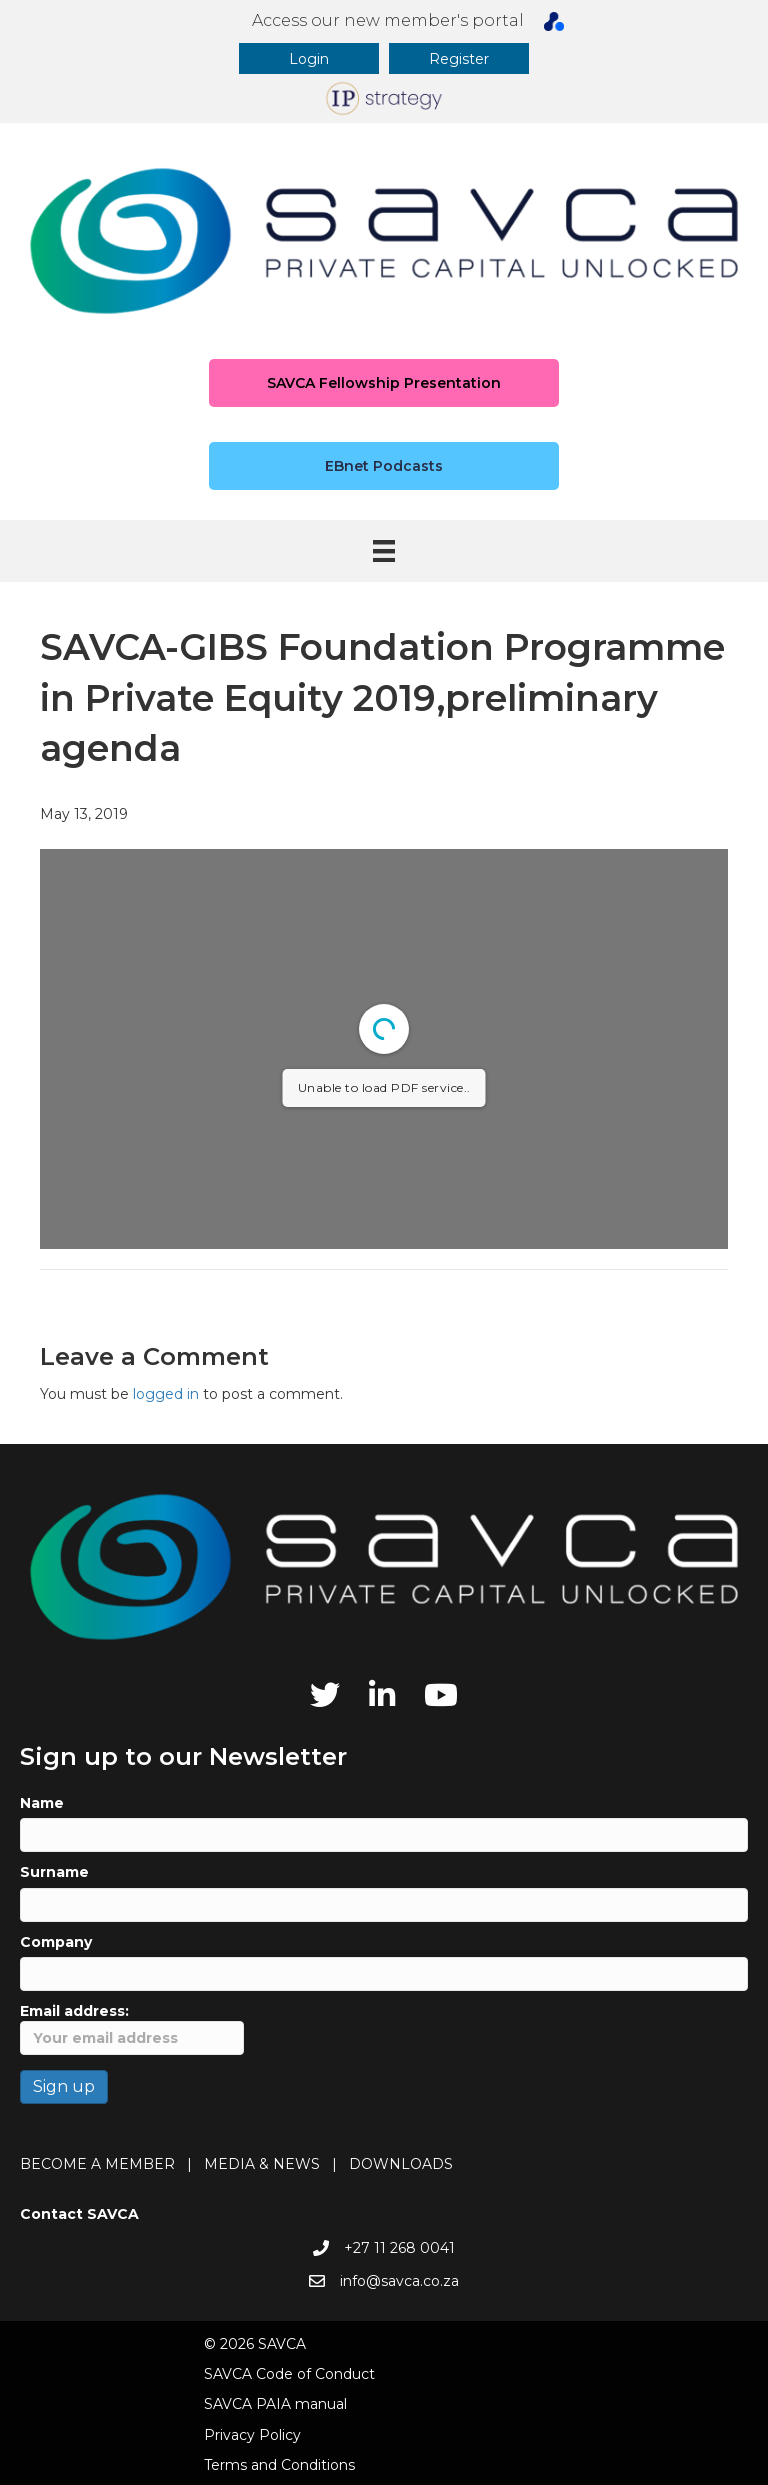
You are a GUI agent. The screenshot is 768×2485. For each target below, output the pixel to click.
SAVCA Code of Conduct (289, 2374)
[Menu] (384, 551)
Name (42, 1803)
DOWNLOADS (401, 2164)
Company (56, 1942)
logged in (166, 1394)
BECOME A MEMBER (97, 2164)
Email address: (132, 2028)
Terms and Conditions (279, 2465)
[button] (309, 58)
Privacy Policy (252, 2435)
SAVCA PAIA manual (275, 2404)
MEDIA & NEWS (262, 2164)
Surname (54, 1872)
